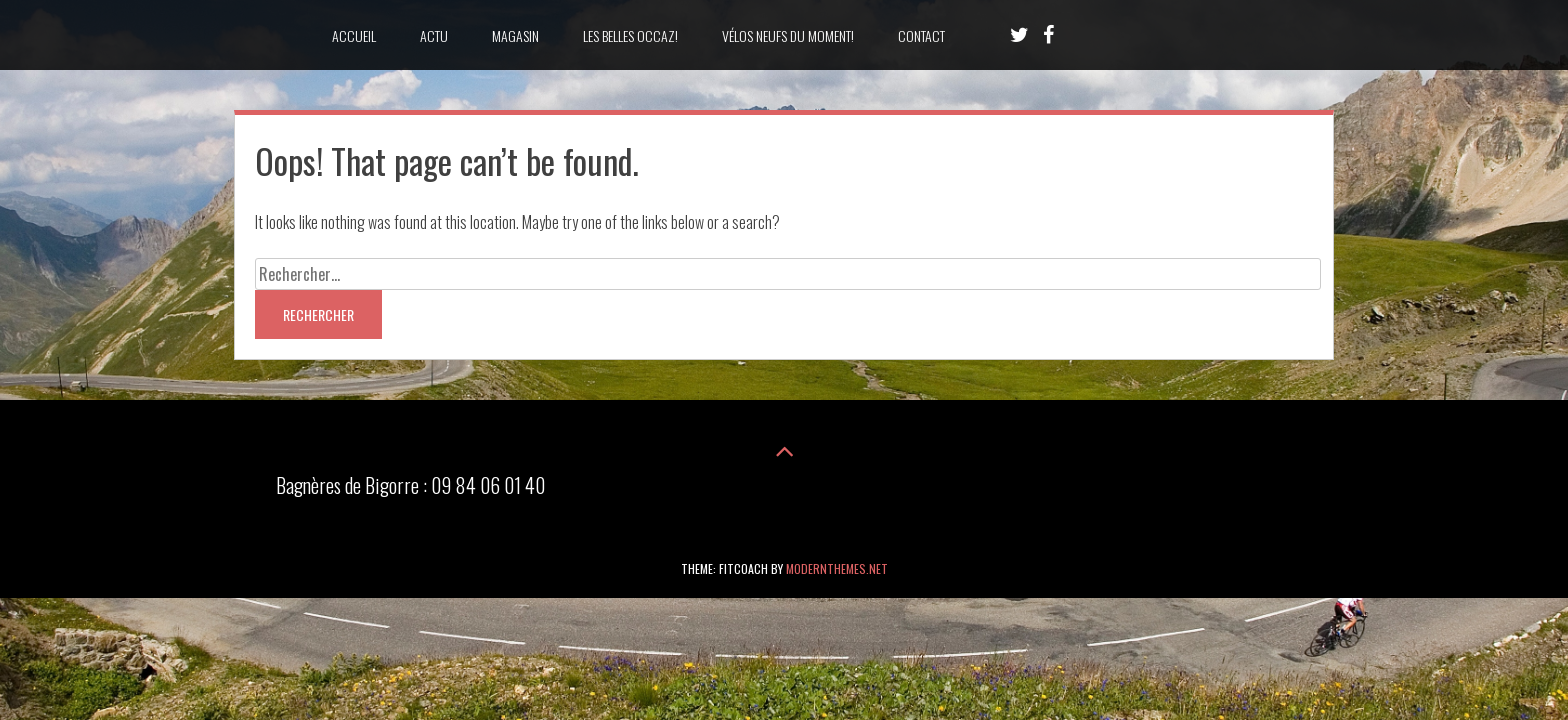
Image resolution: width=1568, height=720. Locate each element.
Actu (434, 35)
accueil (354, 35)
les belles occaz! (630, 35)
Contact (921, 35)
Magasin (515, 35)
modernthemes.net (837, 568)
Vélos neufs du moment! (788, 35)
